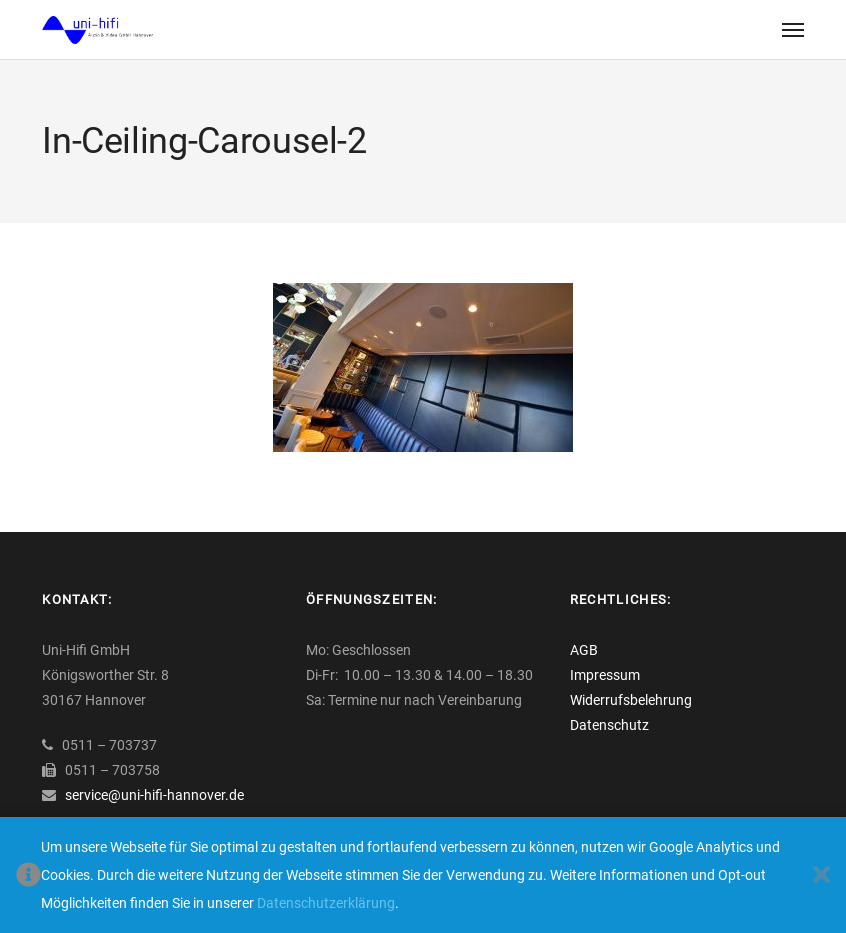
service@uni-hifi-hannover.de (154, 795)
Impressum (605, 675)
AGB (584, 650)
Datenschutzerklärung (326, 903)
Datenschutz (609, 725)
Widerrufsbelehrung (631, 700)
